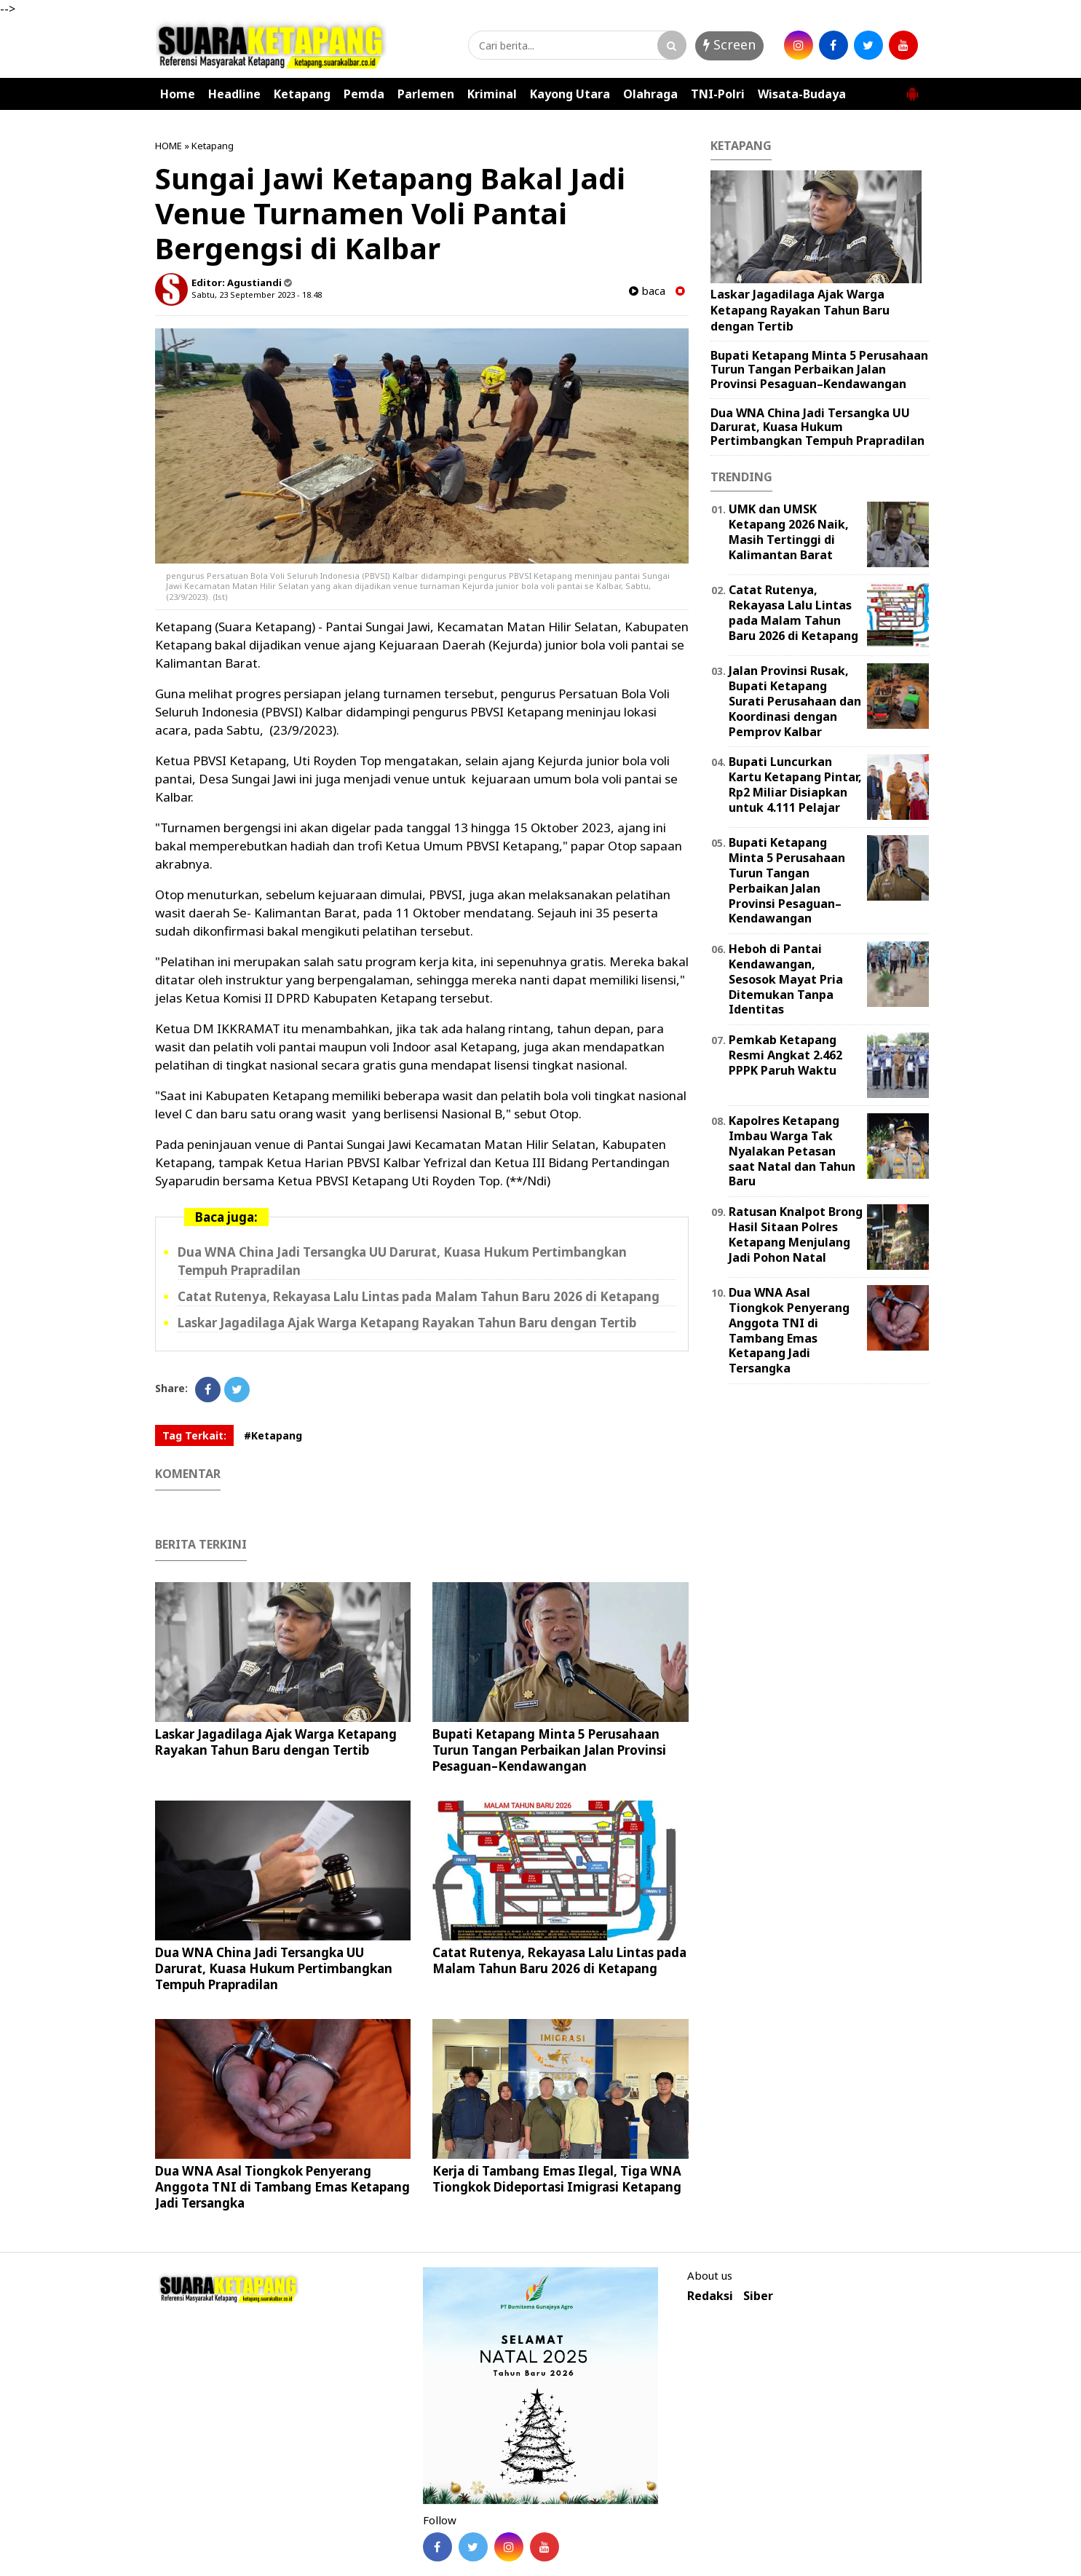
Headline (234, 94)
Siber (758, 2296)
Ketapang (302, 94)
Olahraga (650, 94)
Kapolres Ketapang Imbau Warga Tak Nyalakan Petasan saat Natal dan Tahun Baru (792, 1151)
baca (647, 291)
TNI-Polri (718, 94)
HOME (168, 145)
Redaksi (710, 2296)
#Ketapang (273, 1435)
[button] (912, 88)
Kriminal (492, 94)
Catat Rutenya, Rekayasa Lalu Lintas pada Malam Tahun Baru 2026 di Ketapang (419, 1296)
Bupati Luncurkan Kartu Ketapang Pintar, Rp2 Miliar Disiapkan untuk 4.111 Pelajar (795, 784)
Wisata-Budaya (802, 94)
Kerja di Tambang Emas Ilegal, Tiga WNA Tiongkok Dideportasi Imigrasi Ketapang (556, 2178)
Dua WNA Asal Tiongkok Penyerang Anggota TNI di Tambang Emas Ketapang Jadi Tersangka (282, 2186)
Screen (729, 44)
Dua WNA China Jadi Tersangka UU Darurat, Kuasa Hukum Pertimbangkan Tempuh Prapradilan (273, 1968)
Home (177, 94)
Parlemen (425, 94)
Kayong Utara (570, 94)
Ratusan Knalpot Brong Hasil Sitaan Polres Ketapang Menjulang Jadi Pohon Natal (796, 1234)
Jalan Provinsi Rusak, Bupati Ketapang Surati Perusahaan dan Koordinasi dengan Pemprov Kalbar (795, 701)
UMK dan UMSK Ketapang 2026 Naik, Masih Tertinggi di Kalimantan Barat (789, 531)
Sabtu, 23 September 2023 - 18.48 (256, 294)
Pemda (364, 94)
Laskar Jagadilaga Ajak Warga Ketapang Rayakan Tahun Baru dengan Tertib (407, 1322)
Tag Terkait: (194, 1435)
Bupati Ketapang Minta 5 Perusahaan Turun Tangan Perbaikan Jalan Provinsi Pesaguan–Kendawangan (549, 1750)
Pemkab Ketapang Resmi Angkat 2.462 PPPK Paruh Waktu (785, 1055)
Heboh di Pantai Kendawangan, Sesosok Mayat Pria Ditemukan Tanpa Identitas (786, 979)
